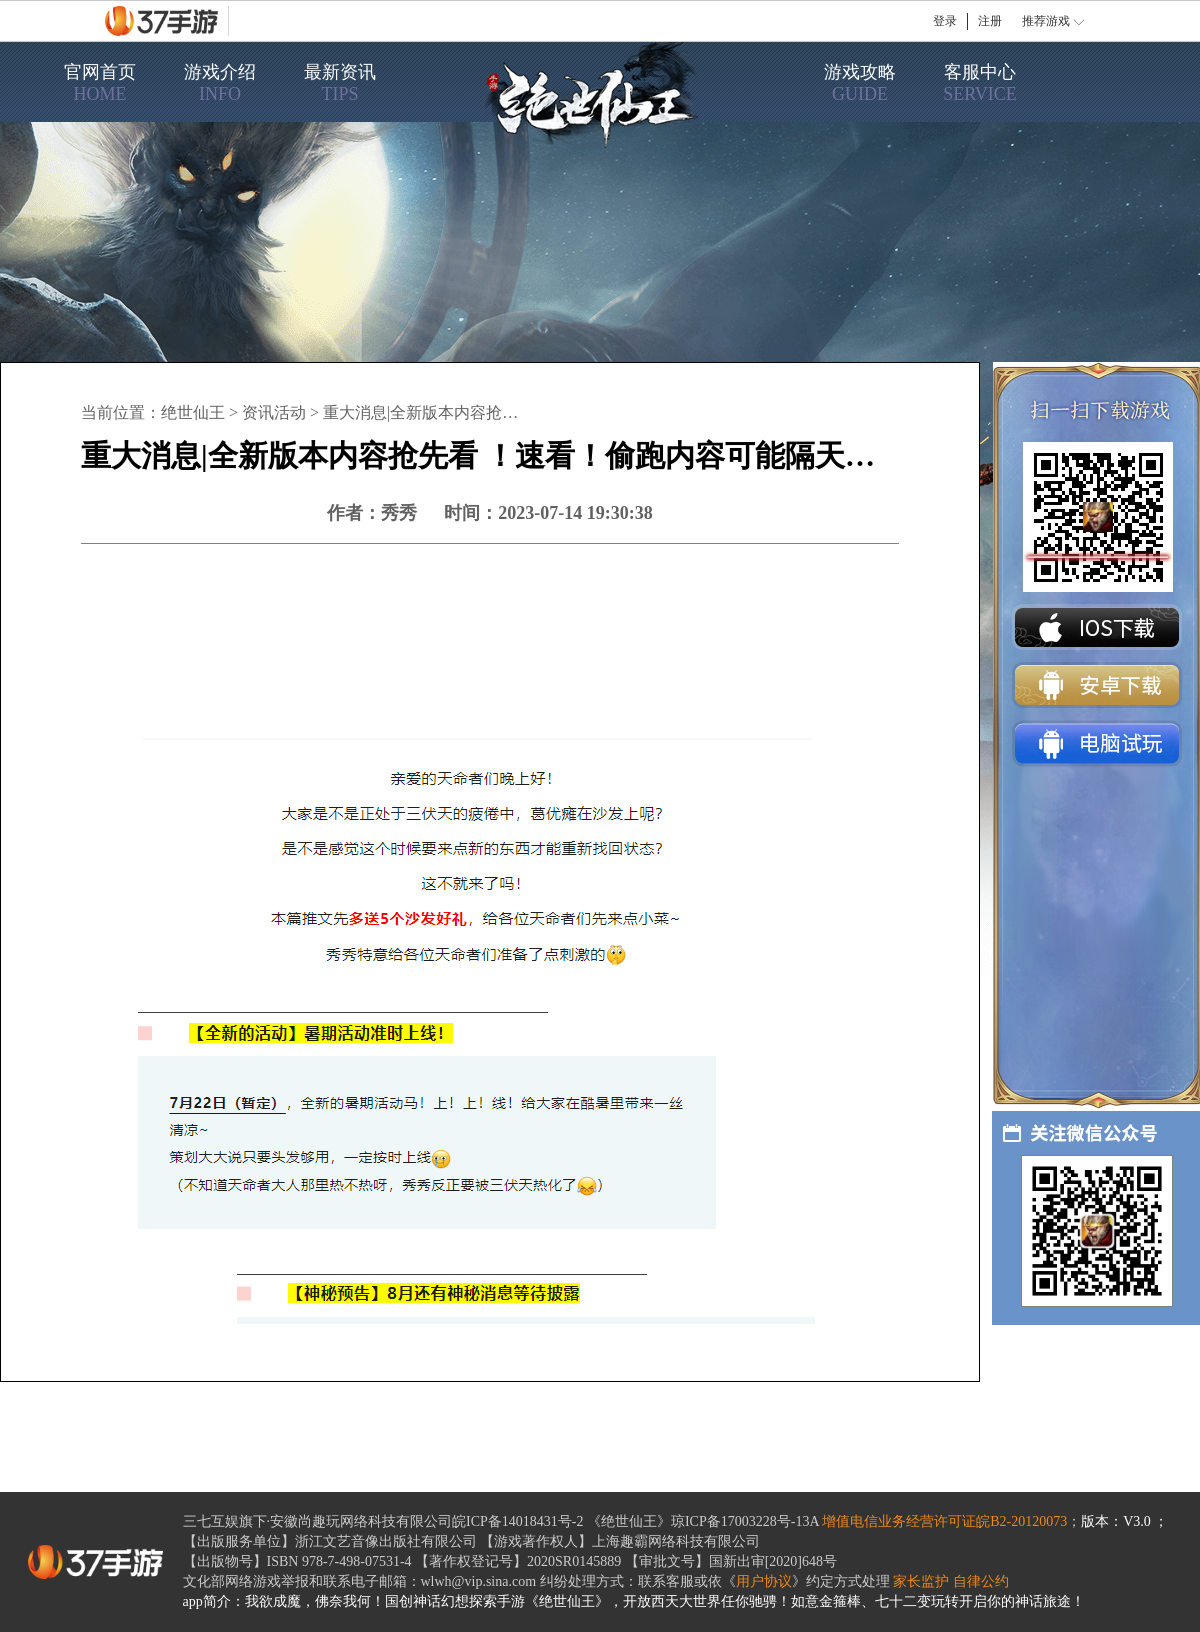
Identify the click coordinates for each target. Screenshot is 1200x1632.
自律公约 (981, 1581)
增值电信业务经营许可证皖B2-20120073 (944, 1521)
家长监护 (921, 1581)
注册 (990, 21)
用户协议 (764, 1581)
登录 (945, 21)
